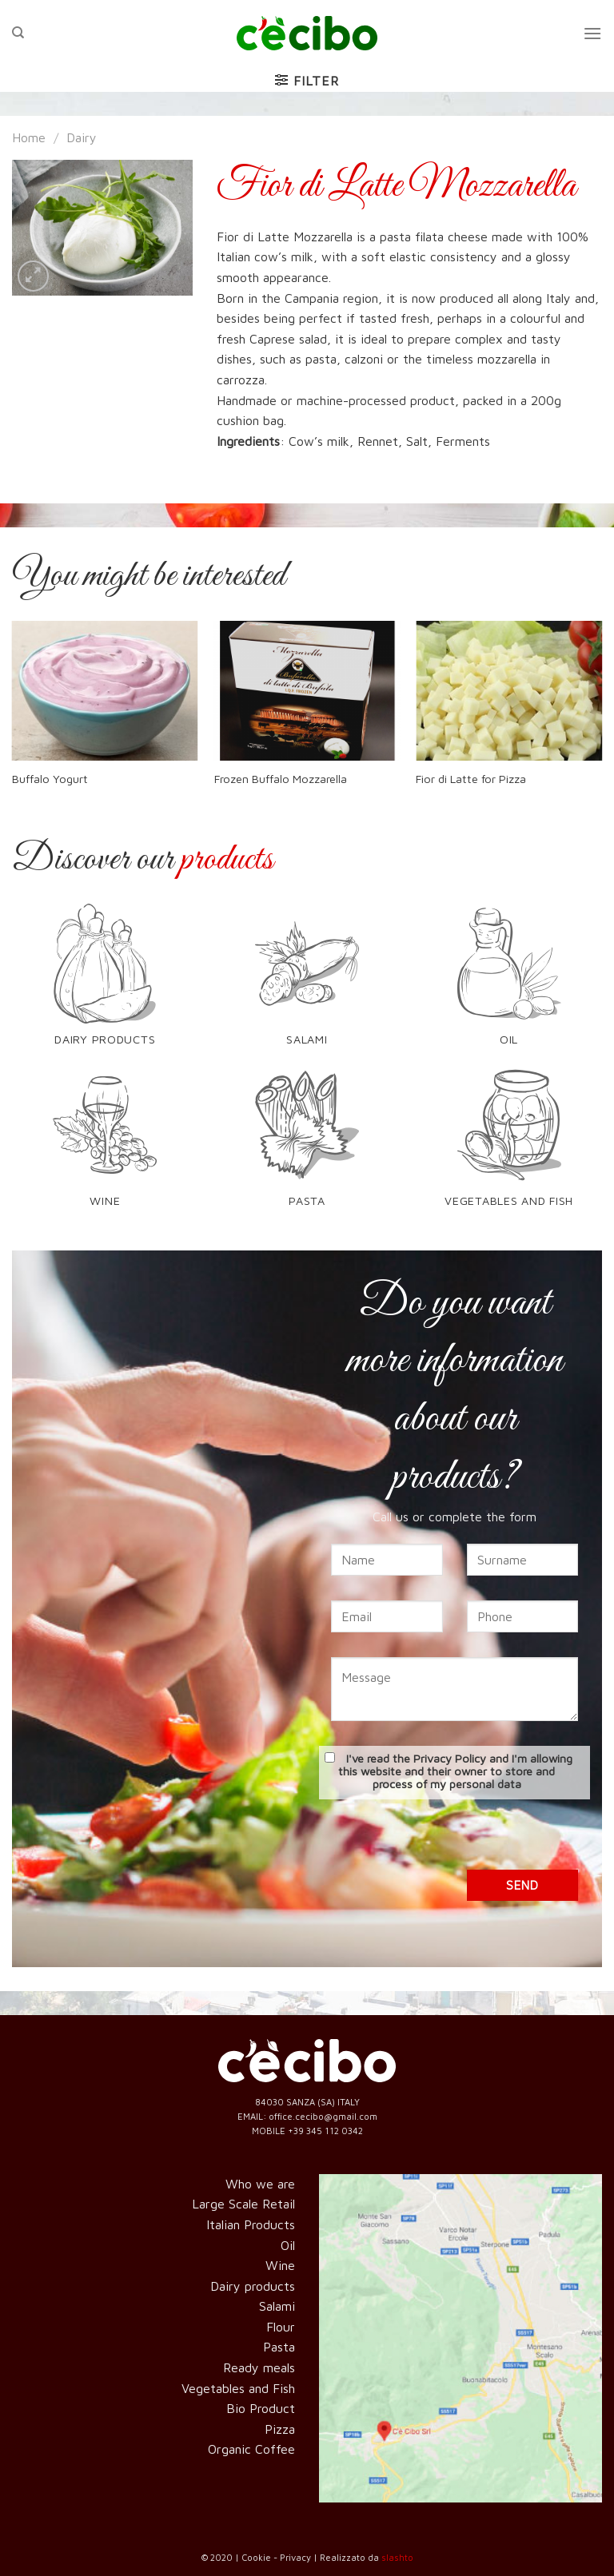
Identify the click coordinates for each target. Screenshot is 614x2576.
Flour (280, 2327)
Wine (280, 2265)
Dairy (81, 137)
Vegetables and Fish (238, 2388)
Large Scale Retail (243, 2203)
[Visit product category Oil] (509, 984)
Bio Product (260, 2408)
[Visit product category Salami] (306, 984)
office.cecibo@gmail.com (323, 2116)
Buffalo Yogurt (50, 778)
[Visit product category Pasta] (306, 1145)
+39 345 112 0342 (325, 2130)
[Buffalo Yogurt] (105, 691)
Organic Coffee (251, 2449)
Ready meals (259, 2367)
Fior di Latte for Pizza (471, 778)
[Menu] (592, 33)
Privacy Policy (449, 1758)
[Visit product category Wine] (105, 1145)
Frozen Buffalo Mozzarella (280, 778)
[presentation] (454, 1838)
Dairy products (252, 2286)
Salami (277, 2306)
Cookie (256, 2557)
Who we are (260, 2183)
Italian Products (250, 2224)
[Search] (18, 33)
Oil (288, 2245)
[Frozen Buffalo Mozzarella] (307, 691)
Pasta (279, 2346)
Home (29, 137)
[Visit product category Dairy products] (105, 984)
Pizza (280, 2429)
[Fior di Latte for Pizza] (509, 691)
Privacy (295, 2557)
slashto (397, 2557)
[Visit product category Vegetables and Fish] (509, 1145)
